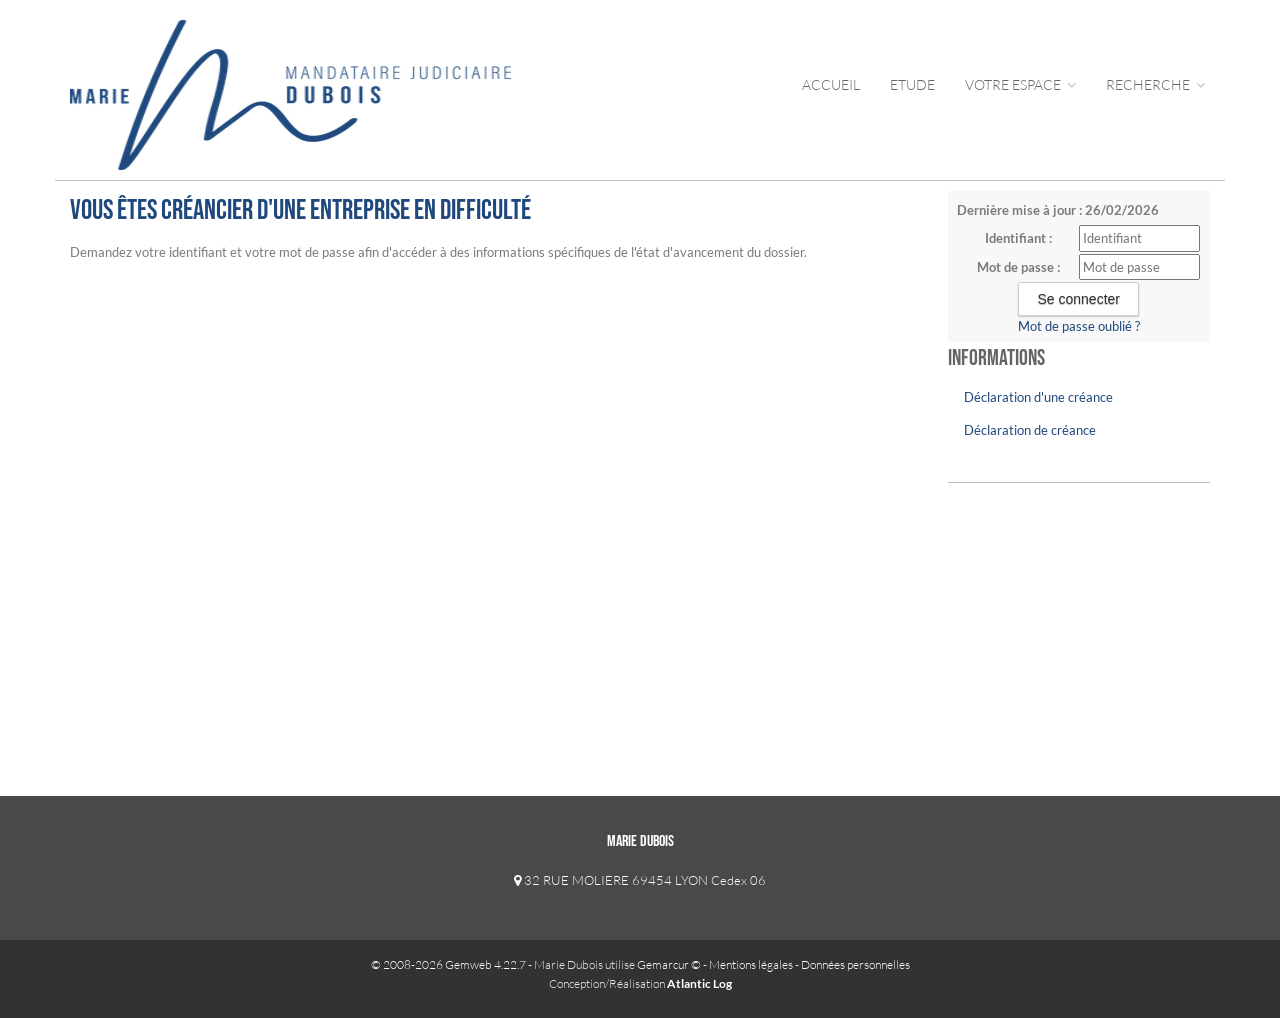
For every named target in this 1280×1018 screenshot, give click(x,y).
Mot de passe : (1018, 267)
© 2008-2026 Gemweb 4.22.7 (448, 964)
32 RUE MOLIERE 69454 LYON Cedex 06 (640, 880)
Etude (912, 84)
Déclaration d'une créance (1038, 397)
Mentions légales (751, 964)
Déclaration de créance (1030, 430)
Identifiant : (1018, 238)
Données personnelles (855, 964)
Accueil (831, 84)
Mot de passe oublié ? (1079, 326)
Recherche (1155, 84)
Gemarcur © (669, 964)
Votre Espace (1020, 84)
